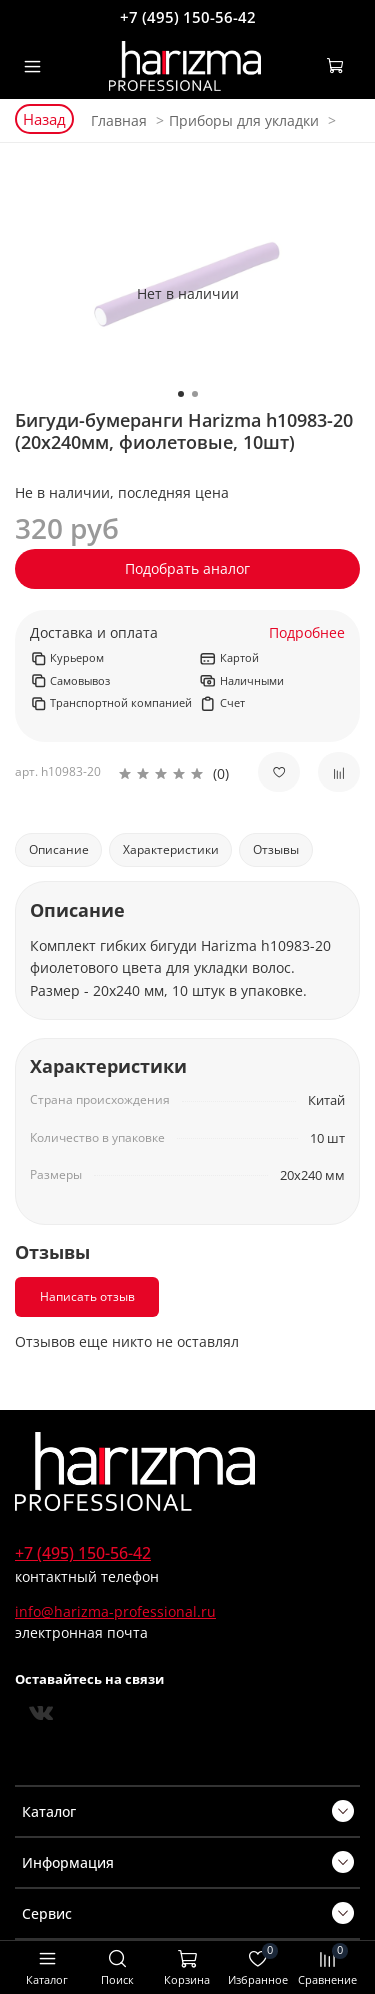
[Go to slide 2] (195, 394)
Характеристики (171, 849)
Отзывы (276, 849)
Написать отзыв (87, 1296)
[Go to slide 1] (181, 394)
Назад (44, 119)
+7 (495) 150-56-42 (188, 17)
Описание (59, 849)
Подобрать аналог (187, 568)
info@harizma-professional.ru (115, 1611)
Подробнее (307, 633)
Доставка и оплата (94, 633)
